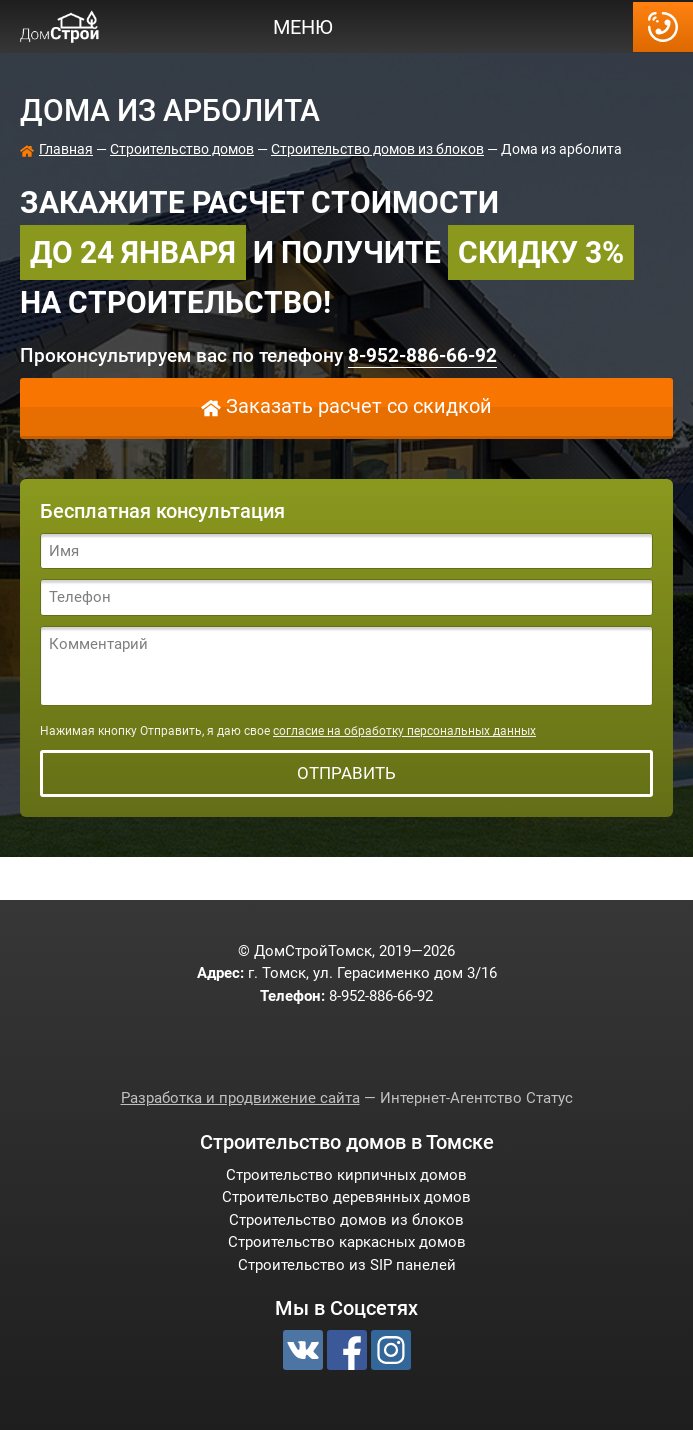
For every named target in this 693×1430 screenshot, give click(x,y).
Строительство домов (182, 149)
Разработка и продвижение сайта (240, 1098)
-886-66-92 (663, 27)
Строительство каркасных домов (347, 1242)
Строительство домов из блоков (377, 149)
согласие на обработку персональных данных (404, 731)
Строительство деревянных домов (346, 1197)
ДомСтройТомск (60, 26)
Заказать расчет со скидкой (359, 406)
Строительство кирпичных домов (346, 1175)
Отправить (346, 773)
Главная (66, 149)
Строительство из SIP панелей (347, 1265)
